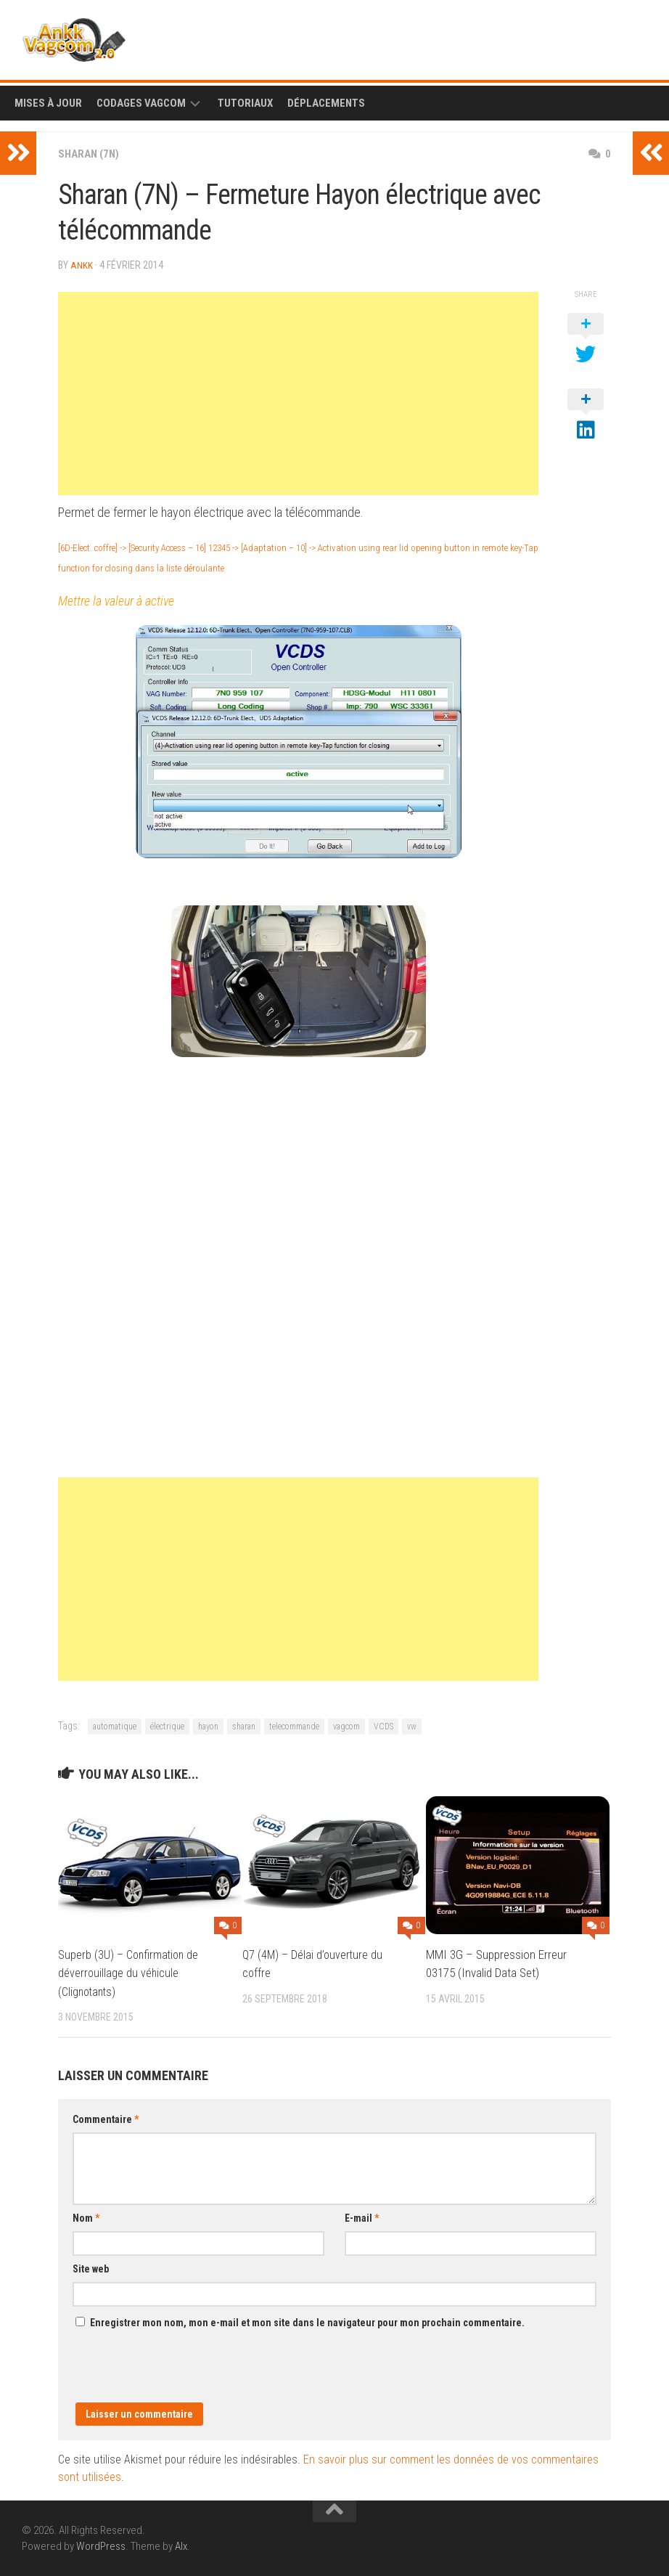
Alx (181, 2545)
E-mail (362, 2217)
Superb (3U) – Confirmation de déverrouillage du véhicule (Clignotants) (131, 1972)
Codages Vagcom (141, 103)
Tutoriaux (245, 103)
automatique (114, 1726)
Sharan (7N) (91, 153)
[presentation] (183, 2373)
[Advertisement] (298, 392)
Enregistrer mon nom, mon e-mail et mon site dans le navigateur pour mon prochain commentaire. (307, 2322)
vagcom (346, 1726)
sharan (243, 1726)
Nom (86, 2217)
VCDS (383, 1726)
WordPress (101, 2545)
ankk (81, 265)
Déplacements (326, 103)
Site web (91, 2268)
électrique (167, 1726)
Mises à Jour (48, 103)
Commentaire (106, 2118)
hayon (208, 1726)
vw (411, 1726)
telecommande (294, 1726)
